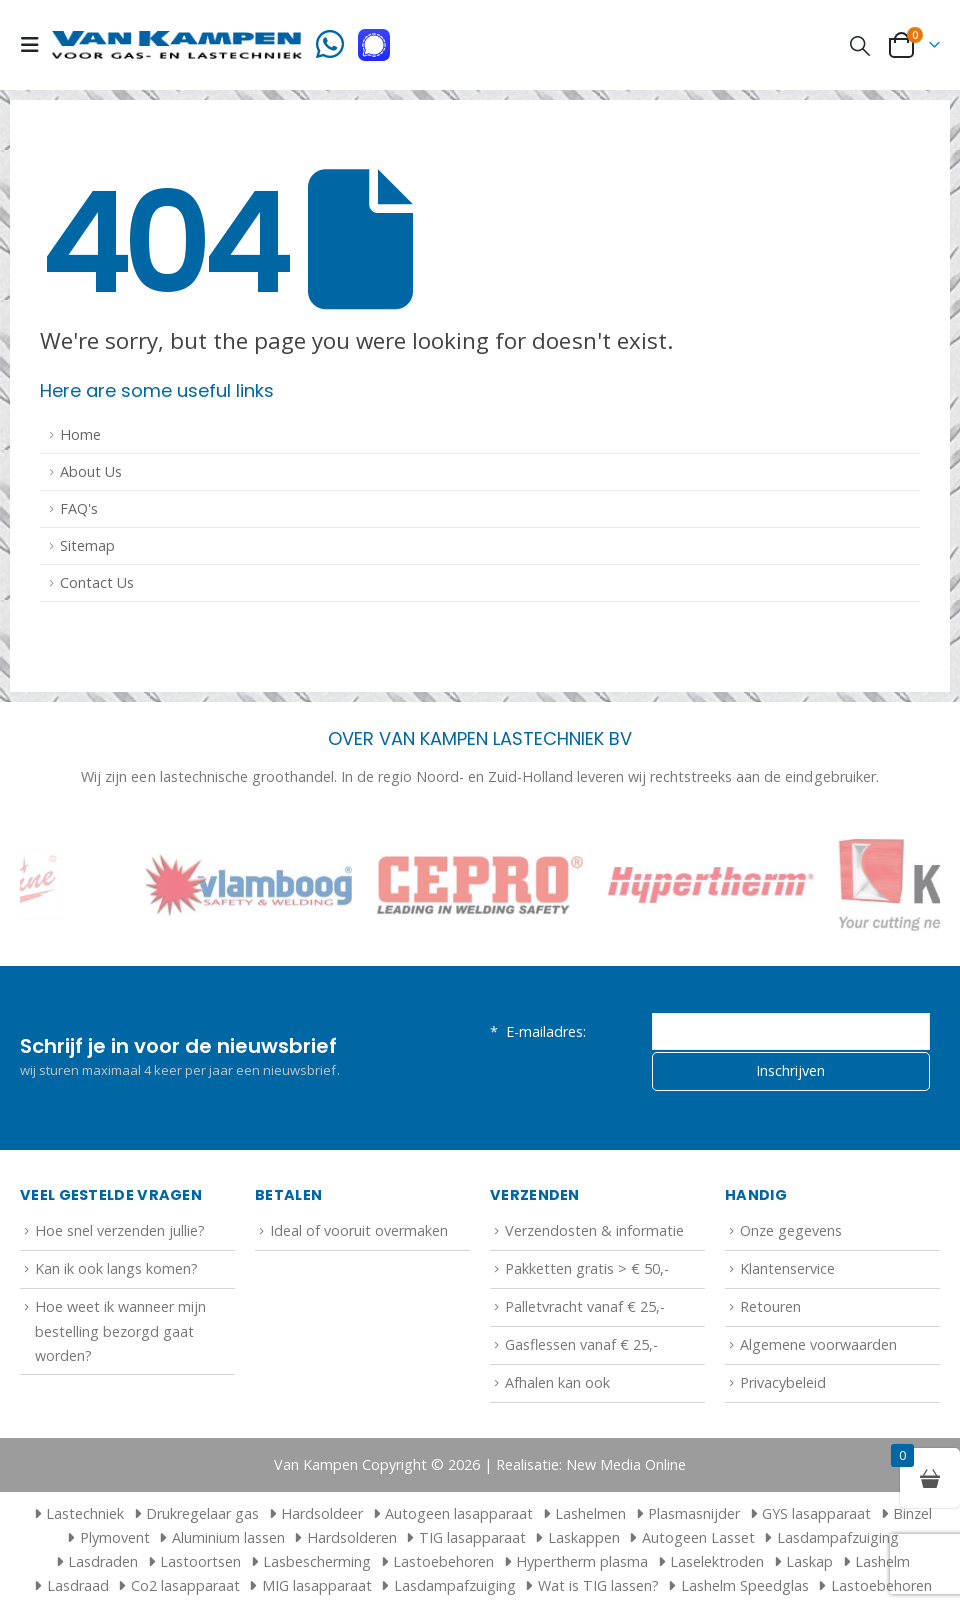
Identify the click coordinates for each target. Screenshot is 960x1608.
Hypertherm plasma (582, 1561)
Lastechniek (76, 1513)
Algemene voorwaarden (818, 1344)
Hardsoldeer (322, 1513)
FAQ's (79, 508)
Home (80, 434)
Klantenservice (787, 1268)
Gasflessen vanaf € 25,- (581, 1344)
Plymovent (115, 1537)
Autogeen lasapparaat (459, 1513)
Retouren (770, 1306)
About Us (91, 471)
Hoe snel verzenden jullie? (120, 1230)
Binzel (912, 1513)
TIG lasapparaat (472, 1537)
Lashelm (882, 1561)
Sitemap (87, 545)
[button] (36, 45)
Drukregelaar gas (202, 1513)
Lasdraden (103, 1561)
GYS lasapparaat (816, 1513)
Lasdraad (78, 1585)
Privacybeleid (783, 1382)
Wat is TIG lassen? (598, 1585)
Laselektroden (717, 1561)
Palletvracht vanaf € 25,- (585, 1306)
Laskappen (584, 1537)
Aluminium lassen (228, 1537)
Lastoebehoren (443, 1561)
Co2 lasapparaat (185, 1585)
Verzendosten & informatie (594, 1230)
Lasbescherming (317, 1561)
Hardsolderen (352, 1537)
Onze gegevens (791, 1230)
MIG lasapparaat (317, 1585)
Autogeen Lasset (698, 1537)
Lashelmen (590, 1513)
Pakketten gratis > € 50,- (587, 1268)
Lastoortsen (200, 1561)
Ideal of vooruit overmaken (359, 1230)
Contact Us (97, 582)
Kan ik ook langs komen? (116, 1268)
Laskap (809, 1561)
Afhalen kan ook (557, 1382)
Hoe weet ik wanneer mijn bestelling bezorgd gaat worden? (120, 1331)
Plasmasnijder (694, 1513)
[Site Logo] (177, 44)
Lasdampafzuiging (838, 1537)
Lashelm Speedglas (745, 1585)
